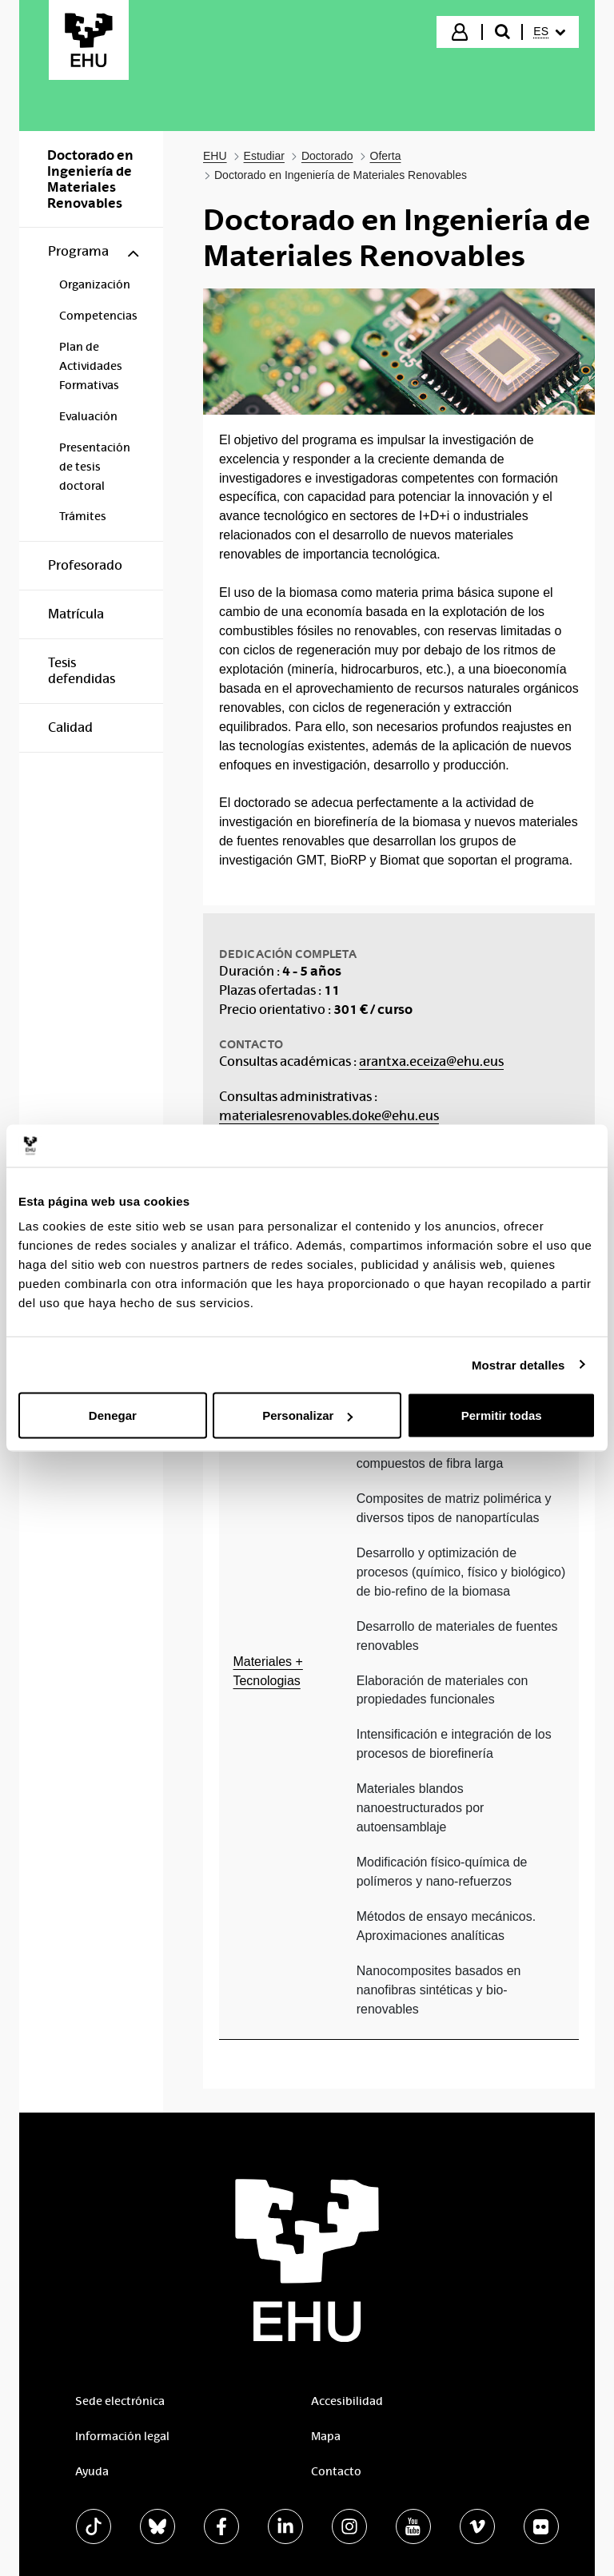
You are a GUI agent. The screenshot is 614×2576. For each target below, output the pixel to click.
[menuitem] (549, 32)
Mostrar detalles (518, 1364)
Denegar (113, 1415)
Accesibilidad (347, 2401)
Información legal (122, 2436)
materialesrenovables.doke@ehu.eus (329, 1115)
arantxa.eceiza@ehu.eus (431, 1061)
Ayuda (92, 2471)
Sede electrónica (120, 2401)
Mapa (326, 2436)
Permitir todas (501, 1415)
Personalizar (307, 1415)
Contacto (336, 2471)
